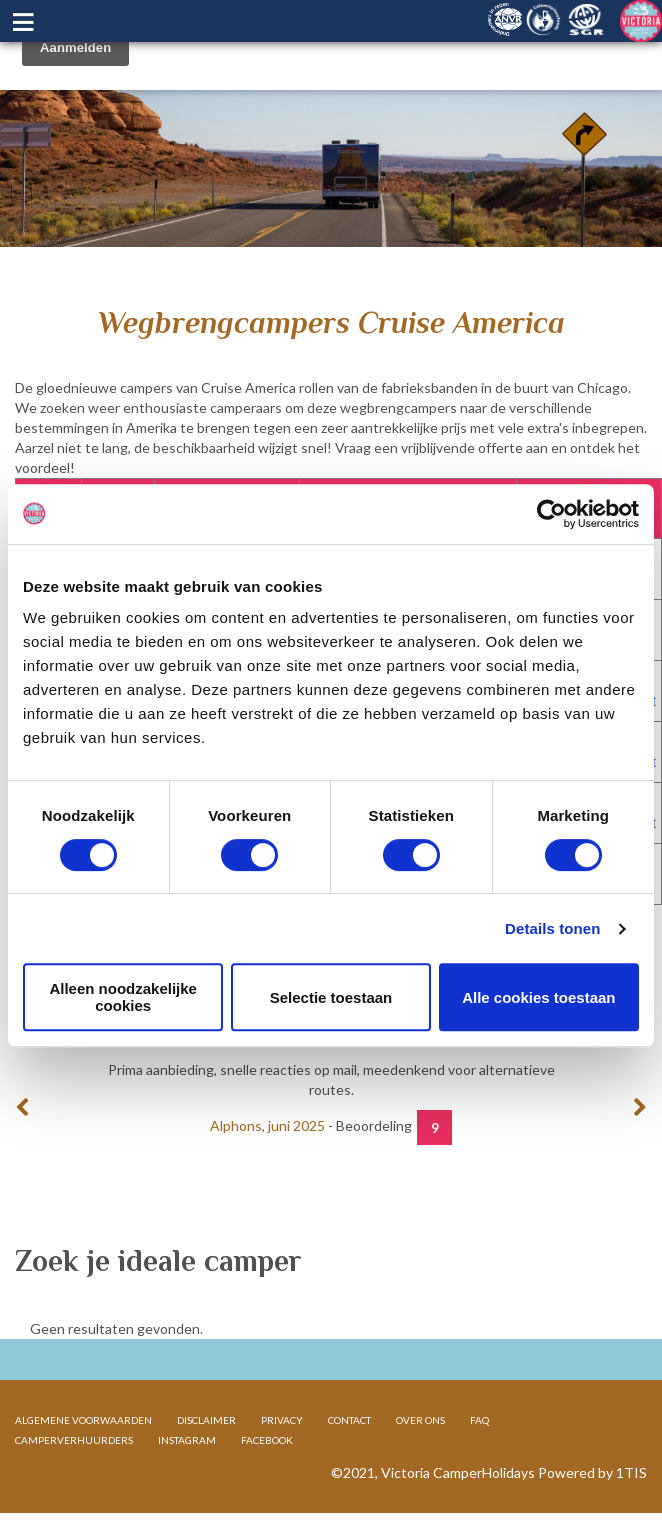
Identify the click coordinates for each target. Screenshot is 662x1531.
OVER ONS (420, 1420)
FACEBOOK (267, 1440)
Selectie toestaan (331, 997)
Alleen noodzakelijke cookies (123, 997)
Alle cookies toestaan (538, 997)
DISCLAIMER (206, 1420)
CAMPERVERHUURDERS (74, 1440)
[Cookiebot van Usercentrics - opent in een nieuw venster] (551, 514)
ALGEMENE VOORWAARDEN (83, 1420)
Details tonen (552, 928)
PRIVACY (282, 1420)
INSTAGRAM (187, 1440)
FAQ (479, 1420)
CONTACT (349, 1420)
